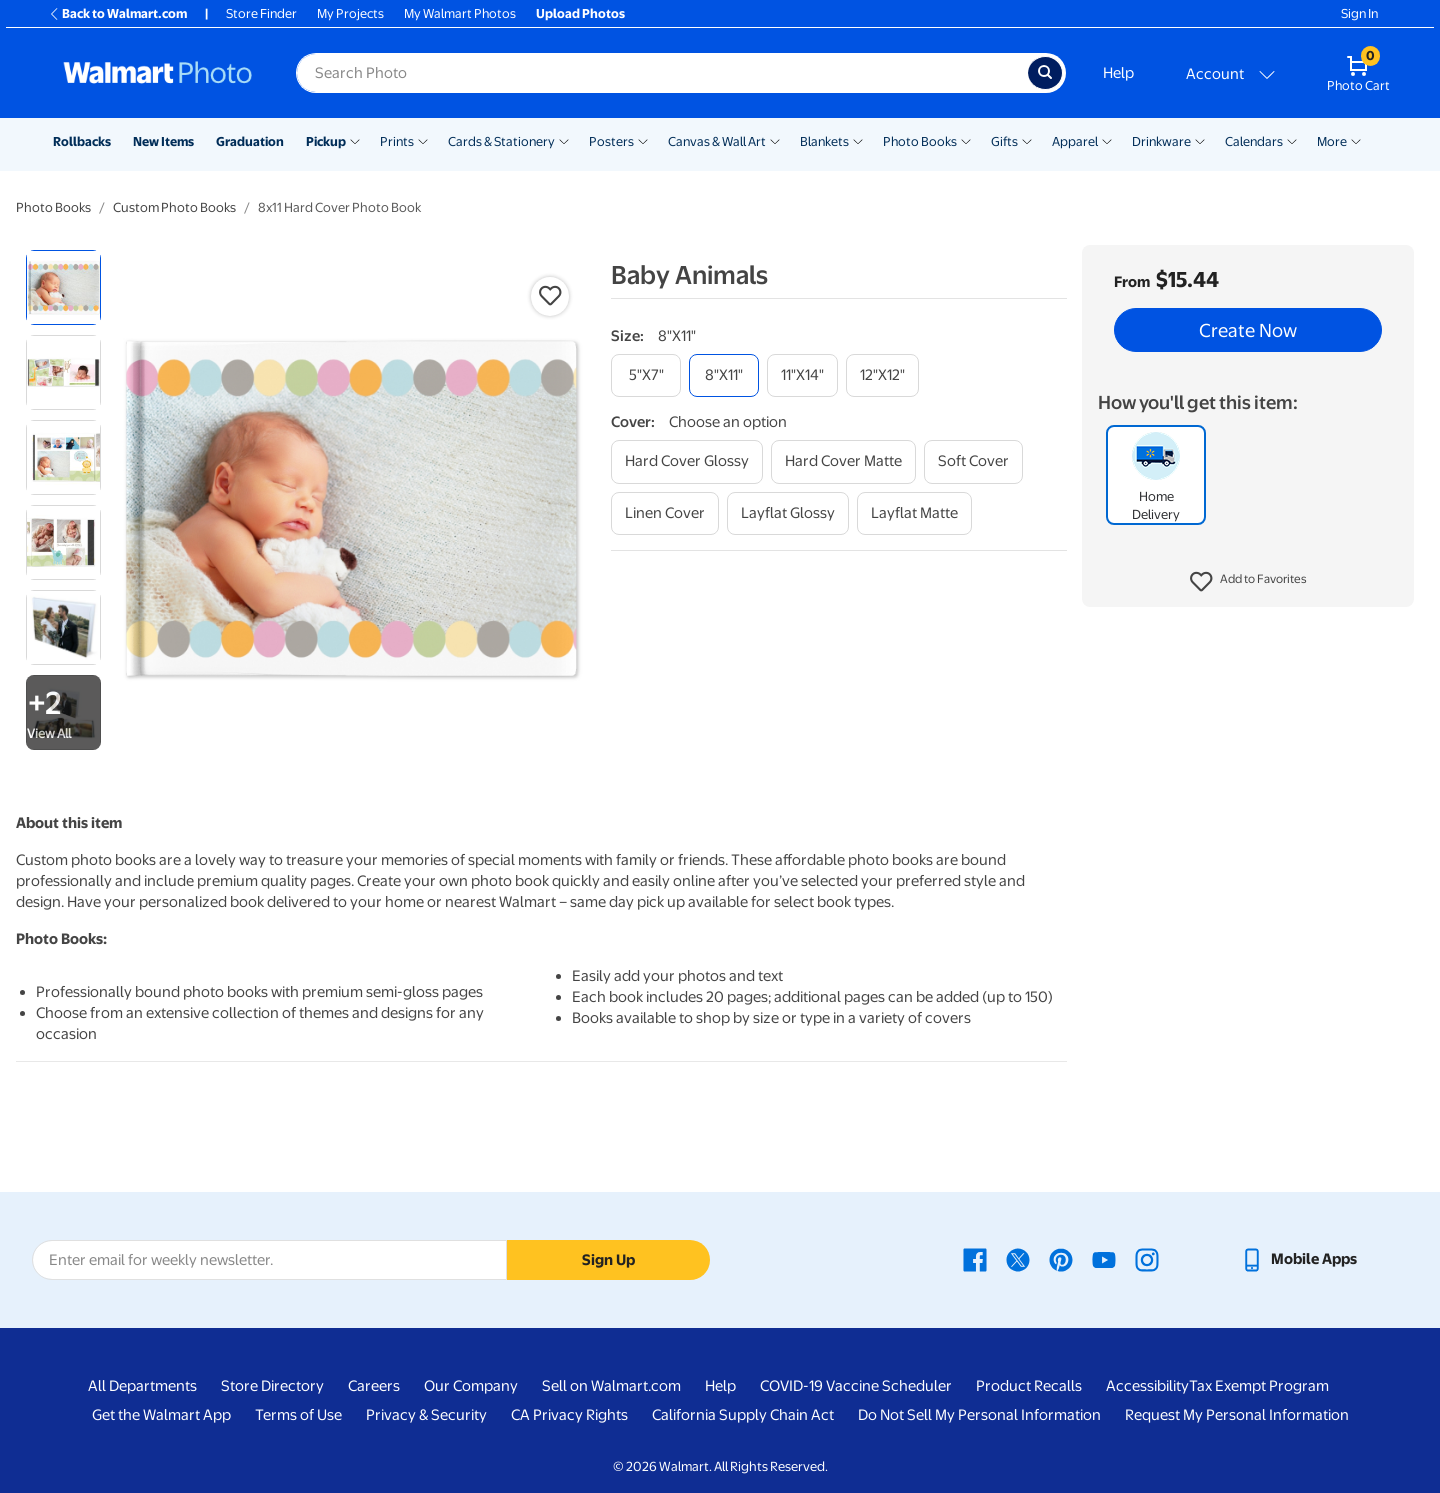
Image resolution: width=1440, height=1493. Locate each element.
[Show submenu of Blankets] (858, 140)
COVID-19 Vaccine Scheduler (856, 1386)
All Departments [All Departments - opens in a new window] (142, 1386)
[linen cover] (665, 513)
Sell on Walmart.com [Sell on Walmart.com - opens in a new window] (611, 1386)
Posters (611, 141)
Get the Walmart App (161, 1415)
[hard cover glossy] (687, 461)
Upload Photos (580, 13)
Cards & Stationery (501, 141)
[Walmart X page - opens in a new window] (1018, 1259)
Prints (397, 141)
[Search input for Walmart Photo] (662, 73)
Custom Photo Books (174, 207)
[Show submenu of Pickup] (355, 140)
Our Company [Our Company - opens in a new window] (471, 1386)
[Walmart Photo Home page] (158, 73)
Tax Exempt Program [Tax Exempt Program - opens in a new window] (1259, 1386)
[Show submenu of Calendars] (1292, 140)
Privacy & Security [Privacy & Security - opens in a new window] (426, 1415)
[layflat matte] (914, 513)
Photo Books (920, 141)
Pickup (326, 141)
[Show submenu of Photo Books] (966, 140)
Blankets (824, 141)
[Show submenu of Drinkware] (1200, 140)
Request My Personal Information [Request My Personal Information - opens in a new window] (1237, 1415)
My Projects (350, 13)
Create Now (1248, 330)
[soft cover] (973, 461)
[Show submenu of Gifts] (1027, 140)
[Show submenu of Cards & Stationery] (564, 140)
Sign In (1359, 13)
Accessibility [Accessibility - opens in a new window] (1147, 1386)
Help (1118, 73)
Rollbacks (82, 141)
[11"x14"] (802, 375)
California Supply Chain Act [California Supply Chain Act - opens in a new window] (743, 1415)
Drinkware (1161, 141)
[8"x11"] (724, 375)
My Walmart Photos (460, 13)
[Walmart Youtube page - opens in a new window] (1104, 1259)
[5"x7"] (646, 375)
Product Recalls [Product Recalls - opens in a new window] (1029, 1386)
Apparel (1075, 141)
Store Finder (261, 13)
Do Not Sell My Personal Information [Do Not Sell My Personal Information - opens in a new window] (979, 1415)
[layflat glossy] (788, 513)
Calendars (1254, 141)
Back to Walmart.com (117, 13)
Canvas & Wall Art (717, 141)
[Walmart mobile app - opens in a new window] (1298, 1259)
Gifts (1004, 141)
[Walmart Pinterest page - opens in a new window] (1061, 1259)
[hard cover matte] (843, 461)
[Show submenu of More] (1356, 140)
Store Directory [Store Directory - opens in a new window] (272, 1386)
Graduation (250, 141)
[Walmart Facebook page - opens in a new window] (975, 1259)
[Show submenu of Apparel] (1107, 140)
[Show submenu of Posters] (643, 140)
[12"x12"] (882, 375)
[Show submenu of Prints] (423, 140)
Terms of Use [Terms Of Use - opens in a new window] (298, 1415)
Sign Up (608, 1260)
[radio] (63, 287)
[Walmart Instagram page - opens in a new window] (1147, 1259)
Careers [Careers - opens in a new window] (374, 1386)
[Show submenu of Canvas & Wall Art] (775, 140)
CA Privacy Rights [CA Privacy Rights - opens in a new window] (569, 1415)
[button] (1248, 582)
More (1332, 141)
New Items (163, 141)
